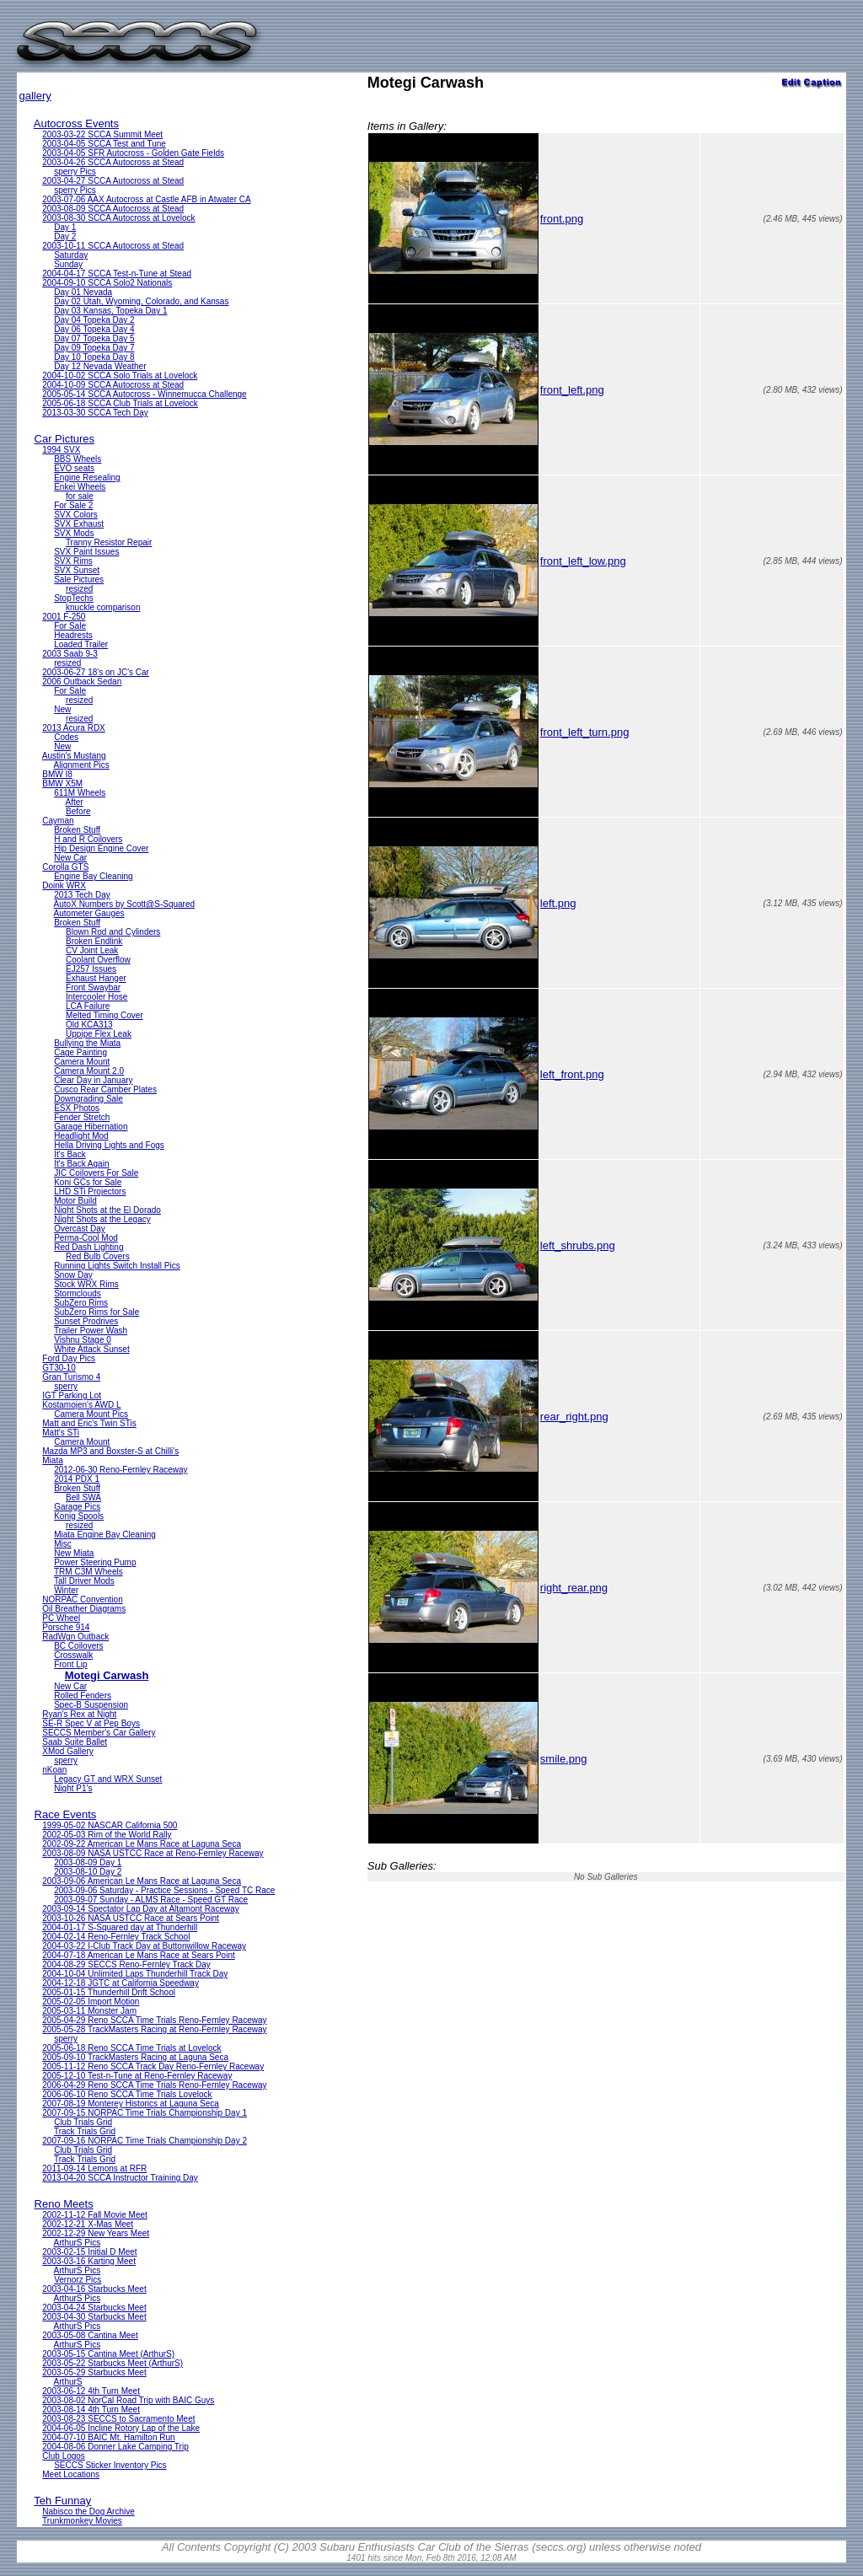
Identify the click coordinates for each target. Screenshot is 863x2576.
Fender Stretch (82, 1117)
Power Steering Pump (95, 1562)
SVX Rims (73, 561)
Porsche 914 (65, 1627)
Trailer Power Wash (90, 1330)
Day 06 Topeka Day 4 (94, 329)
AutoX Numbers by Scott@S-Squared (124, 904)
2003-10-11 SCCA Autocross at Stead (113, 245)
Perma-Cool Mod (86, 1237)
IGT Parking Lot (71, 1395)
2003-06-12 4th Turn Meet (91, 2391)
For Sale (70, 626)
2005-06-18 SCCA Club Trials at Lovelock (120, 403)
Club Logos (63, 2456)
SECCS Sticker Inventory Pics (110, 2465)
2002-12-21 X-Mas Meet (87, 2224)
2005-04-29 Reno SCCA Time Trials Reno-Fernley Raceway (154, 2020)
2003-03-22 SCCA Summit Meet (102, 134)
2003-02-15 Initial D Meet (89, 2252)
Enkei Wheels (79, 486)
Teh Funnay (62, 2500)
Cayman (57, 820)
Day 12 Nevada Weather (100, 366)
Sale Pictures (79, 579)
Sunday (68, 264)
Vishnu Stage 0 (82, 1339)
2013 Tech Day (82, 894)
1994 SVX (61, 449)
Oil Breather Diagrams (84, 1608)
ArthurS (68, 2381)
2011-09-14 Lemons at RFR (94, 2168)
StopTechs (74, 598)
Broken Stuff (77, 830)
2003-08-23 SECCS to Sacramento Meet (118, 2418)
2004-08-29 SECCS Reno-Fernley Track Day (126, 1964)
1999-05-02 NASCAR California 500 (109, 1825)
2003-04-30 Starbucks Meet (94, 2316)
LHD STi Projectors (90, 1191)
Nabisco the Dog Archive (88, 2511)
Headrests (73, 635)
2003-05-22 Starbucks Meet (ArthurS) (112, 2363)
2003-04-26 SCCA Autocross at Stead (113, 162)
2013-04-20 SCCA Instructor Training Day (120, 2177)
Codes (66, 737)
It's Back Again (81, 1163)
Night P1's (73, 1788)
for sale (80, 496)
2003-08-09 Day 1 (87, 1862)
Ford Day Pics (68, 1358)
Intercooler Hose (96, 996)
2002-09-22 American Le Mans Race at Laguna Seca (141, 1844)
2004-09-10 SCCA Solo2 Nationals (107, 282)
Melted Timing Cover (104, 1015)
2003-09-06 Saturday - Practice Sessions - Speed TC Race (164, 1890)
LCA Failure (88, 1006)
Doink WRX (64, 885)
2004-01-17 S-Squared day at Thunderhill (119, 1927)
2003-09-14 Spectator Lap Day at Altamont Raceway (140, 1908)
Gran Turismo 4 (71, 1377)
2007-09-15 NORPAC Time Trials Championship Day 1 (144, 2112)
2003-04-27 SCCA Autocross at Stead (113, 180)
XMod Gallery (68, 1751)
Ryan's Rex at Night (79, 1714)
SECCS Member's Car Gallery (98, 1732)
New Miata (74, 1553)
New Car (70, 857)
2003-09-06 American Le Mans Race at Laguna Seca (141, 1881)
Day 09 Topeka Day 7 (94, 347)
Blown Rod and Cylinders (113, 931)
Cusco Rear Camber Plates (105, 1089)
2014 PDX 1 (76, 1479)
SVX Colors (76, 514)
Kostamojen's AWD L (81, 1404)
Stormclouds (77, 1293)
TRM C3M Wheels (88, 1571)
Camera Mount (82, 1061)
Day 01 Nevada (83, 292)
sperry (66, 1386)
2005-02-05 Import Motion (90, 2001)
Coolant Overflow (98, 959)
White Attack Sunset (92, 1349)
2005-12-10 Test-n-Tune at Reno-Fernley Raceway (137, 2075)
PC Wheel (61, 1618)
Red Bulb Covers (98, 1256)
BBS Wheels (77, 459)
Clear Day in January (93, 1080)
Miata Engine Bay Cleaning (105, 1534)
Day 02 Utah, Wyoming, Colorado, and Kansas (141, 301)
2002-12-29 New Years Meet (95, 2233)
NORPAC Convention (82, 1599)
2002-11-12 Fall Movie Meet (94, 2214)
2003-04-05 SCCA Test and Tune (104, 143)
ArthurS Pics (77, 2242)
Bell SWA (83, 1497)
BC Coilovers (78, 1645)
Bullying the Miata (87, 1043)
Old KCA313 (89, 1024)
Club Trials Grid (83, 2122)
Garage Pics (77, 1506)
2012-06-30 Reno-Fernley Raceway (120, 1469)
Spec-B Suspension (91, 1704)
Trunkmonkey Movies (82, 2520)
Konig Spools (79, 1516)
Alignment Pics (82, 765)
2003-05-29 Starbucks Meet (94, 2372)
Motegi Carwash (107, 1675)
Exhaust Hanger (96, 978)
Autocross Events (76, 123)
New (62, 709)
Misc (63, 1543)
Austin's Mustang (74, 755)
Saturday (71, 255)
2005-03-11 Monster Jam (89, 2010)
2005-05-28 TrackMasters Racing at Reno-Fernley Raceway (154, 2029)
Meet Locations (70, 2474)
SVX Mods (74, 533)
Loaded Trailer (81, 644)
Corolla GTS (65, 867)
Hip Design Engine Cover (101, 848)
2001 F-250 (63, 616)
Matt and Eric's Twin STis (89, 1423)
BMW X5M (62, 783)
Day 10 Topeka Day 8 (94, 357)
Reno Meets (64, 2204)
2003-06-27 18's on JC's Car (95, 672)
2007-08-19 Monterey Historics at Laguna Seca (130, 2103)
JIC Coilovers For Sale (96, 1173)
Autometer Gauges (89, 913)
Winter (66, 1590)
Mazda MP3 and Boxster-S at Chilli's (110, 1451)
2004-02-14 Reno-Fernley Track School (116, 1936)
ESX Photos (76, 1108)
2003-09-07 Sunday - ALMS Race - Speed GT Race (151, 1899)
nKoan (54, 1769)
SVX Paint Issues (86, 551)
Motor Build (75, 1200)
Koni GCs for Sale (87, 1182)
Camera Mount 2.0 (89, 1071)
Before (78, 811)
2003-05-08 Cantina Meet (89, 2335)
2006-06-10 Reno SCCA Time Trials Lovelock (127, 2094)
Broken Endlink (94, 941)
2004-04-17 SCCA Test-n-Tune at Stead (116, 273)
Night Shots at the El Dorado (107, 1210)
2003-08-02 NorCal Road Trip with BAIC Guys (128, 2400)
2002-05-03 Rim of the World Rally (106, 1834)
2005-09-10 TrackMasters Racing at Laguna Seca (135, 2057)
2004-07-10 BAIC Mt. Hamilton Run (108, 2437)
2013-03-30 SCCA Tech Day (94, 412)
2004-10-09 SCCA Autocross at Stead (113, 384)
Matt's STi (60, 1432)
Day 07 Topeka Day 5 (94, 338)
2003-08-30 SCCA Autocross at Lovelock (118, 218)
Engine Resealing (87, 477)
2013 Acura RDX (73, 728)
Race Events (66, 1814)
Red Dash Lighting (88, 1247)
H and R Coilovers (88, 839)
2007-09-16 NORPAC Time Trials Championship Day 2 (144, 2140)
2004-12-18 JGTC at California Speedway (120, 1983)
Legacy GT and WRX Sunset (108, 1779)
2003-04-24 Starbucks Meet (94, 2307)
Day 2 (65, 236)
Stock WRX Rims (86, 1284)
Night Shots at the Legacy (102, 1219)
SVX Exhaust (79, 524)
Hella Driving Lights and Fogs (109, 1145)
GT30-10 (58, 1367)
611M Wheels (79, 792)
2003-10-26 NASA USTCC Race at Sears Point (130, 1918)
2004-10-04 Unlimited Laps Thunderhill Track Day (135, 1973)
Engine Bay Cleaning (93, 876)
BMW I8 (57, 774)
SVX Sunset (76, 570)
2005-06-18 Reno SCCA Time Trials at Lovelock (131, 2048)
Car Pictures (65, 438)
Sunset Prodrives (86, 1321)
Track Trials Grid (84, 2131)
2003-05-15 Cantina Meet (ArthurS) (108, 2354)
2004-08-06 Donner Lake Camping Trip (115, 2446)
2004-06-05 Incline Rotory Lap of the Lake (121, 2428)
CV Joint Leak (92, 950)
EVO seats (74, 468)
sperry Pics (74, 171)
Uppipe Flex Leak (98, 1033)
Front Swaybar (93, 987)
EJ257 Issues (91, 969)
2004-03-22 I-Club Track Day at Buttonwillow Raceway (144, 1946)
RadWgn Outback (75, 1636)
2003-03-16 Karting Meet (89, 2261)
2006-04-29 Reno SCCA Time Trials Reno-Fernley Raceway (154, 2085)
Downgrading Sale (88, 1098)
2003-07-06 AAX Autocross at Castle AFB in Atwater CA (146, 199)
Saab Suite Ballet (74, 1742)
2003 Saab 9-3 (70, 653)
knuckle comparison (103, 607)
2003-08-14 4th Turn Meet (91, 2409)
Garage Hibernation (90, 1126)
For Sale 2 (73, 505)
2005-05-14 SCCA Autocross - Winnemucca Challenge (144, 394)
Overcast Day (79, 1228)
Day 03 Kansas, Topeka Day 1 (110, 310)
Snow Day (73, 1275)
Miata (52, 1460)
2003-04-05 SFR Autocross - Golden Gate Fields (133, 153)
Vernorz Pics (77, 2279)
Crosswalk (73, 1655)
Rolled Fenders (82, 1695)
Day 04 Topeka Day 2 (94, 320)
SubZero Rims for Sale (96, 1312)
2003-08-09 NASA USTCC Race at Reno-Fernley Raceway (152, 1853)
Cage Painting (80, 1052)
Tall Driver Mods (84, 1581)
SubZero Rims (81, 1302)
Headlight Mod (81, 1135)
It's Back (69, 1154)
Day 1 (65, 227)
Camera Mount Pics (91, 1414)
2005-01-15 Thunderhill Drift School (108, 1992)
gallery (35, 95)
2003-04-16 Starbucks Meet (94, 2289)
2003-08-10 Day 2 (87, 1871)
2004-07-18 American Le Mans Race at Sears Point (138, 1955)
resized (79, 588)
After (74, 802)
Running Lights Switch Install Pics (117, 1265)
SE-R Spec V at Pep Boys (91, 1723)
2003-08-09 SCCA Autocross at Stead (113, 208)
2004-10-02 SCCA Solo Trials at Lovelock (119, 375)
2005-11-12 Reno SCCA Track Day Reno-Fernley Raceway (153, 2066)
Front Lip (70, 1664)
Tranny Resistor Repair (109, 542)
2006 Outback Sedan (81, 681)
